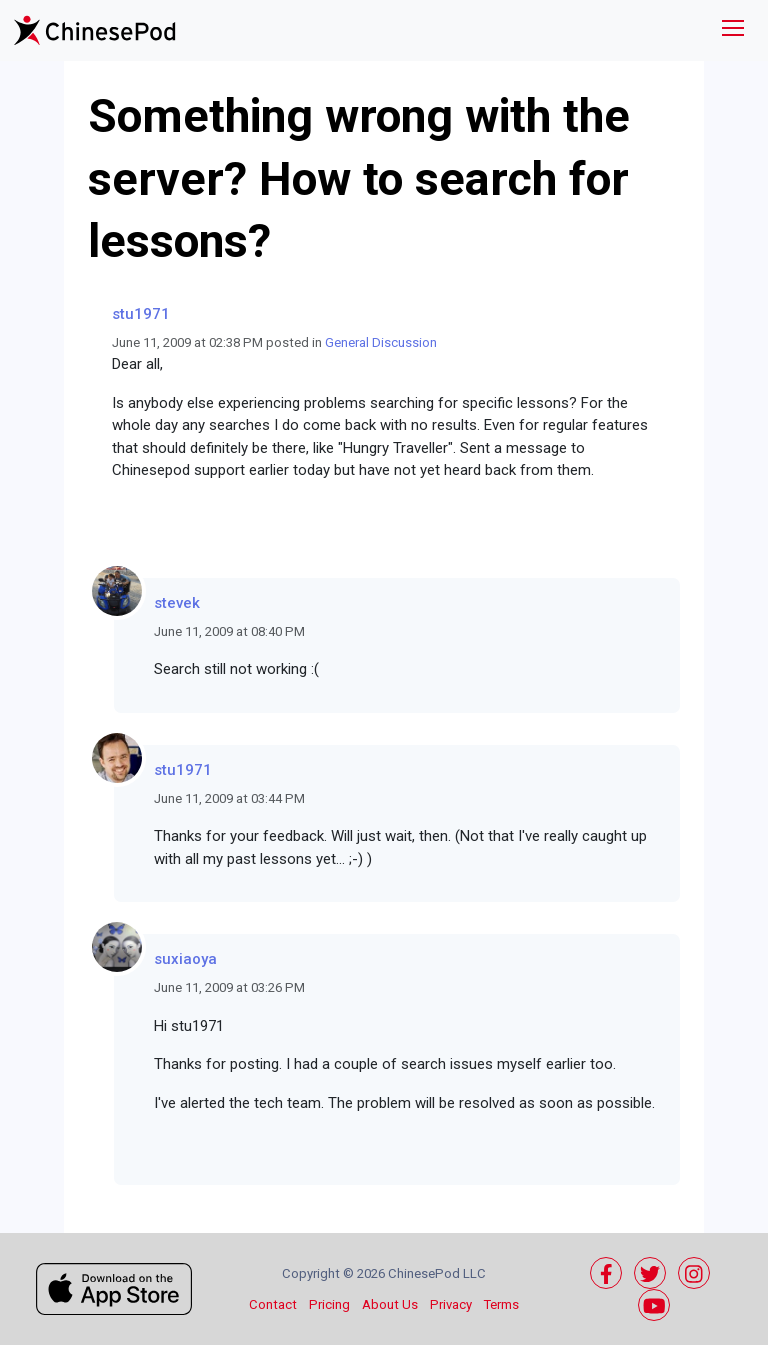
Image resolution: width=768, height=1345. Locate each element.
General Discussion (381, 342)
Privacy (451, 1304)
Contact (273, 1304)
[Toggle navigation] (733, 30)
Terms (501, 1304)
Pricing (329, 1304)
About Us (390, 1304)
